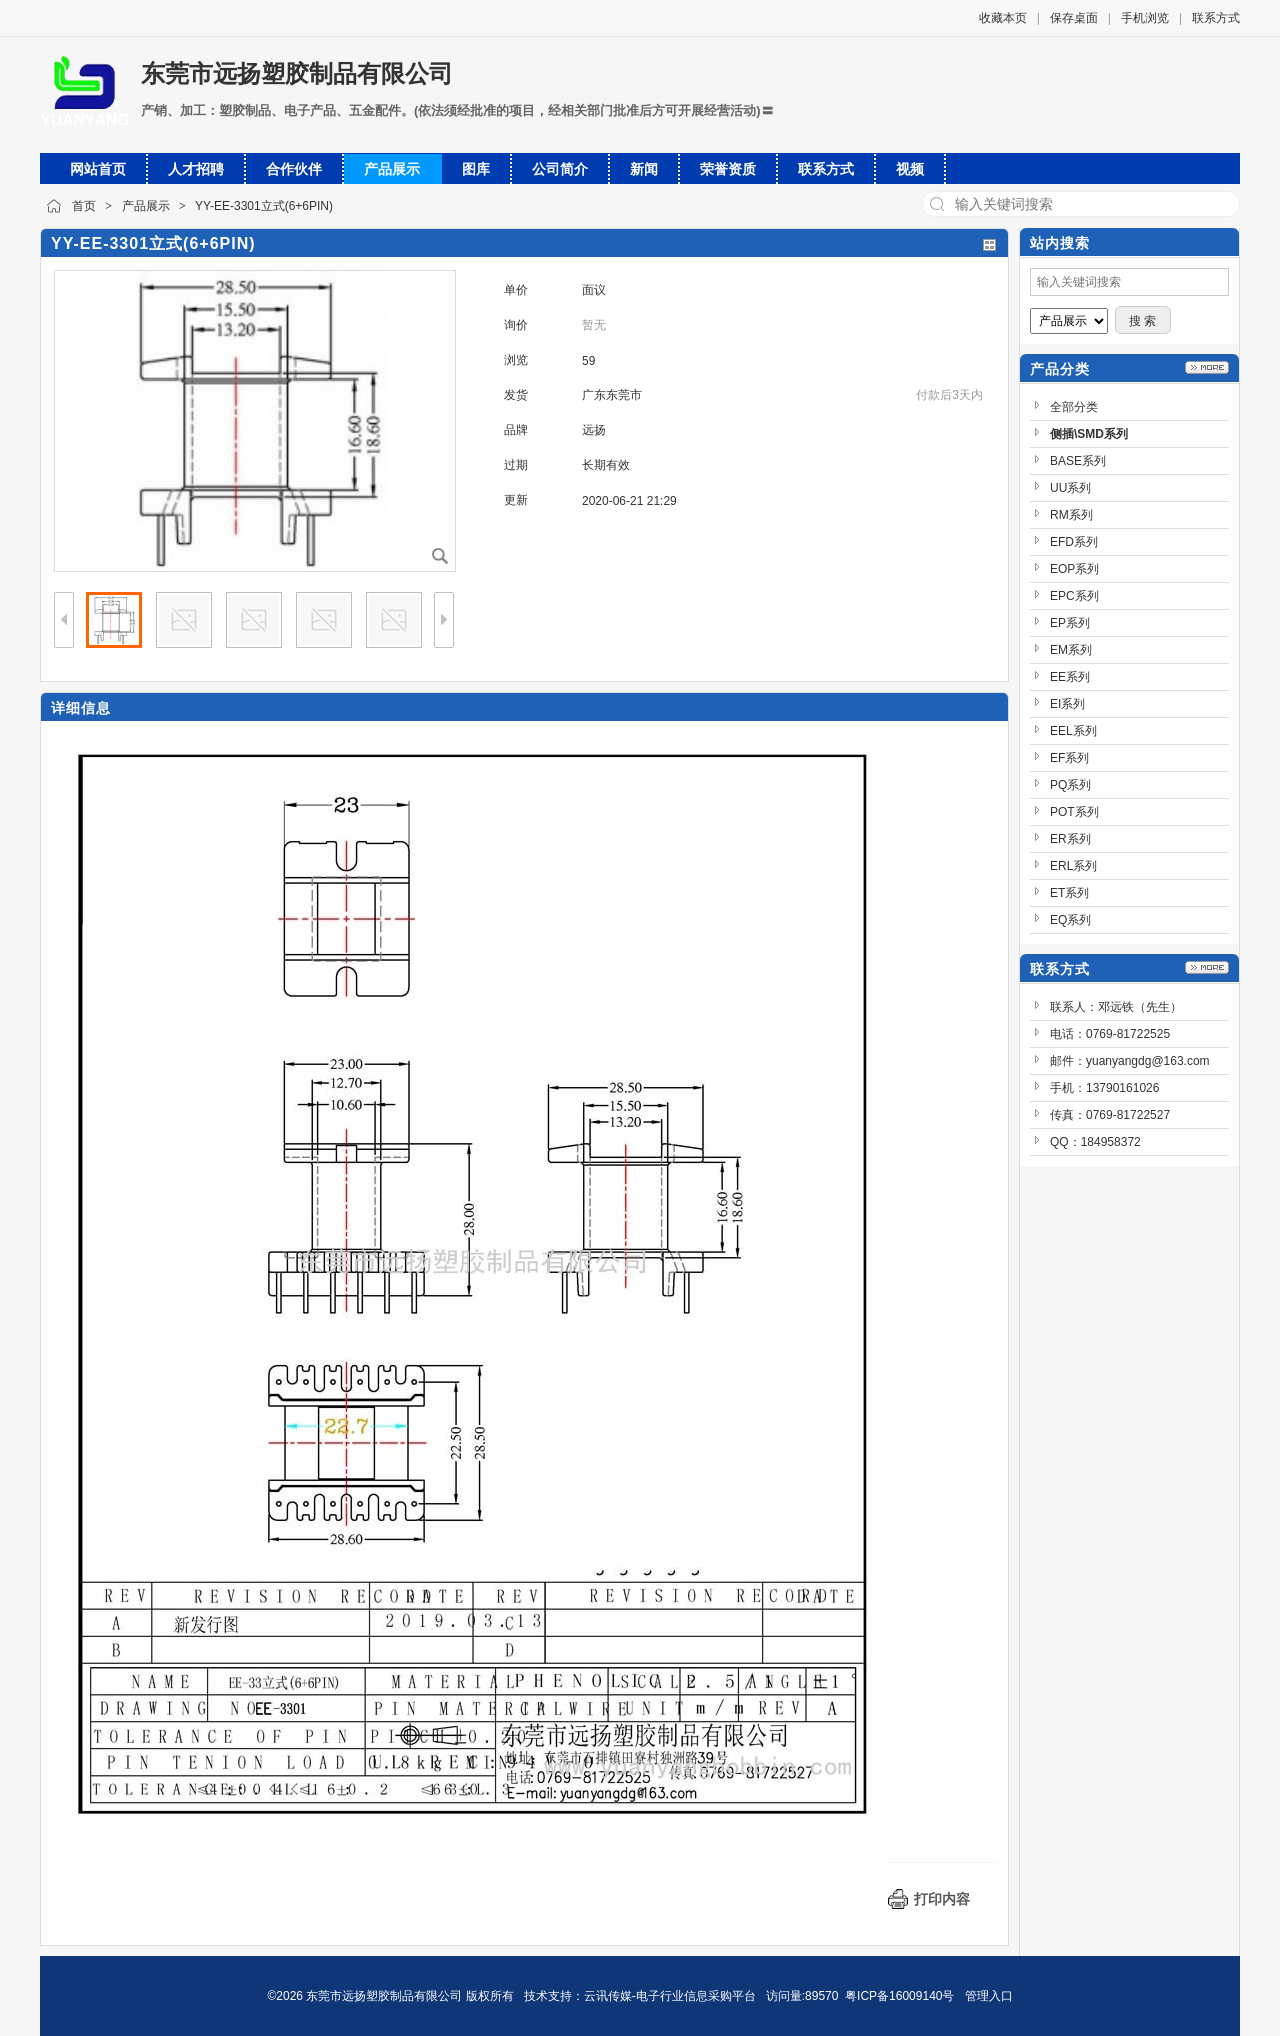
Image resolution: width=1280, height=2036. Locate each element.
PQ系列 (1070, 785)
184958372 (1111, 1142)
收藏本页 (1003, 18)
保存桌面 (1074, 18)
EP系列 (1070, 623)
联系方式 (1216, 18)
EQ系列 (1070, 920)
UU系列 (1070, 488)
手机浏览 (1145, 18)
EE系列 (1070, 677)
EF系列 (1069, 758)
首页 (84, 206)
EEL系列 (1073, 731)
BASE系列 (1078, 461)
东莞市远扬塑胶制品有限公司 (297, 73)
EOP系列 (1074, 569)
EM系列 (1071, 650)
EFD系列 (1074, 542)
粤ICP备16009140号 (899, 1996)
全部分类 (1074, 407)
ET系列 (1069, 893)
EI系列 (1067, 704)
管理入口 (989, 1996)
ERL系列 (1073, 866)
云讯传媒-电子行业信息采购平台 (670, 1996)
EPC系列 (1074, 596)
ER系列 (1070, 839)
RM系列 (1071, 515)
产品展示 (146, 206)
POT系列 (1074, 812)
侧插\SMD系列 (1089, 434)
